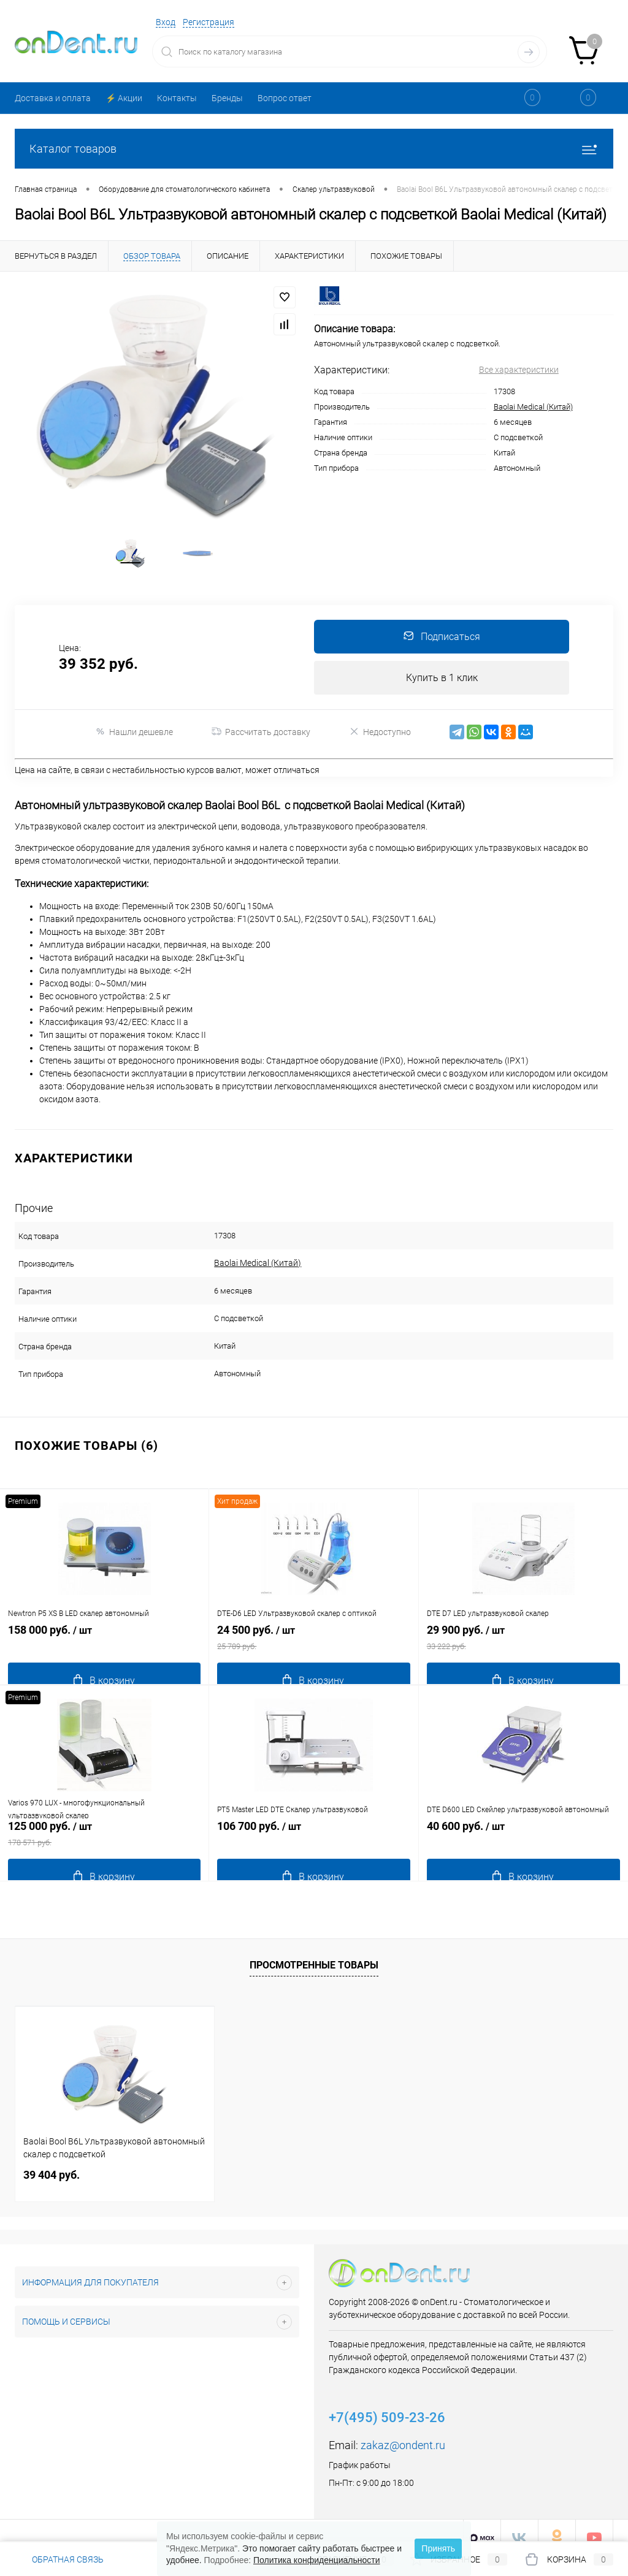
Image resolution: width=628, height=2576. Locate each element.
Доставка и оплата (53, 98)
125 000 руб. (104, 1847)
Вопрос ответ (285, 98)
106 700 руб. (313, 1847)
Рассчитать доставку (261, 759)
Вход (165, 22)
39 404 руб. (51, 2160)
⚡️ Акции (123, 98)
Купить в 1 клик (442, 703)
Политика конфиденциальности (316, 2560)
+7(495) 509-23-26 (387, 2403)
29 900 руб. (523, 1651)
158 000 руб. (104, 1651)
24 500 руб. (313, 1651)
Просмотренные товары (314, 1951)
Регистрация (208, 22)
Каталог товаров (314, 149)
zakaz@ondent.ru (403, 2431)
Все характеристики (519, 370)
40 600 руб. (523, 1847)
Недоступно (380, 758)
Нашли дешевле (134, 758)
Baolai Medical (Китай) (533, 406)
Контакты (177, 98)
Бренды (227, 98)
